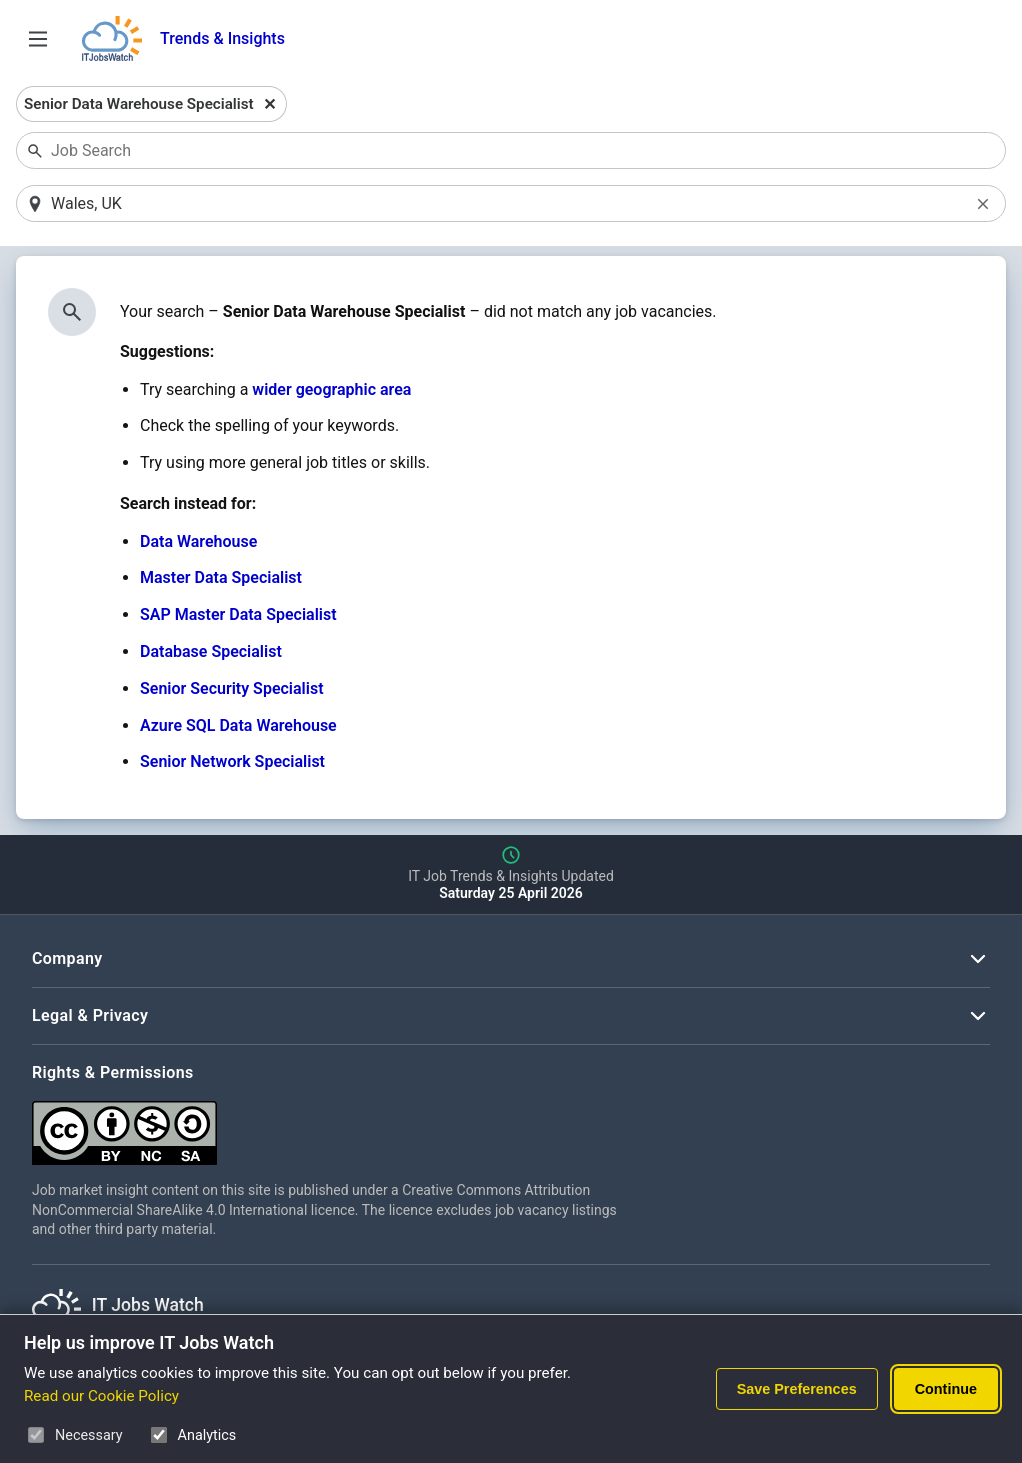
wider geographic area (331, 389)
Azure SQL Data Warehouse (238, 725)
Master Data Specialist (221, 577)
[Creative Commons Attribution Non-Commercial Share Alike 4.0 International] (332, 1125)
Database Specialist (211, 651)
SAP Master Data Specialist (238, 614)
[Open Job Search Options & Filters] (38, 39)
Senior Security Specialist (232, 688)
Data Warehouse (198, 541)
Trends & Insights (222, 38)
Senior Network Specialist (232, 761)
